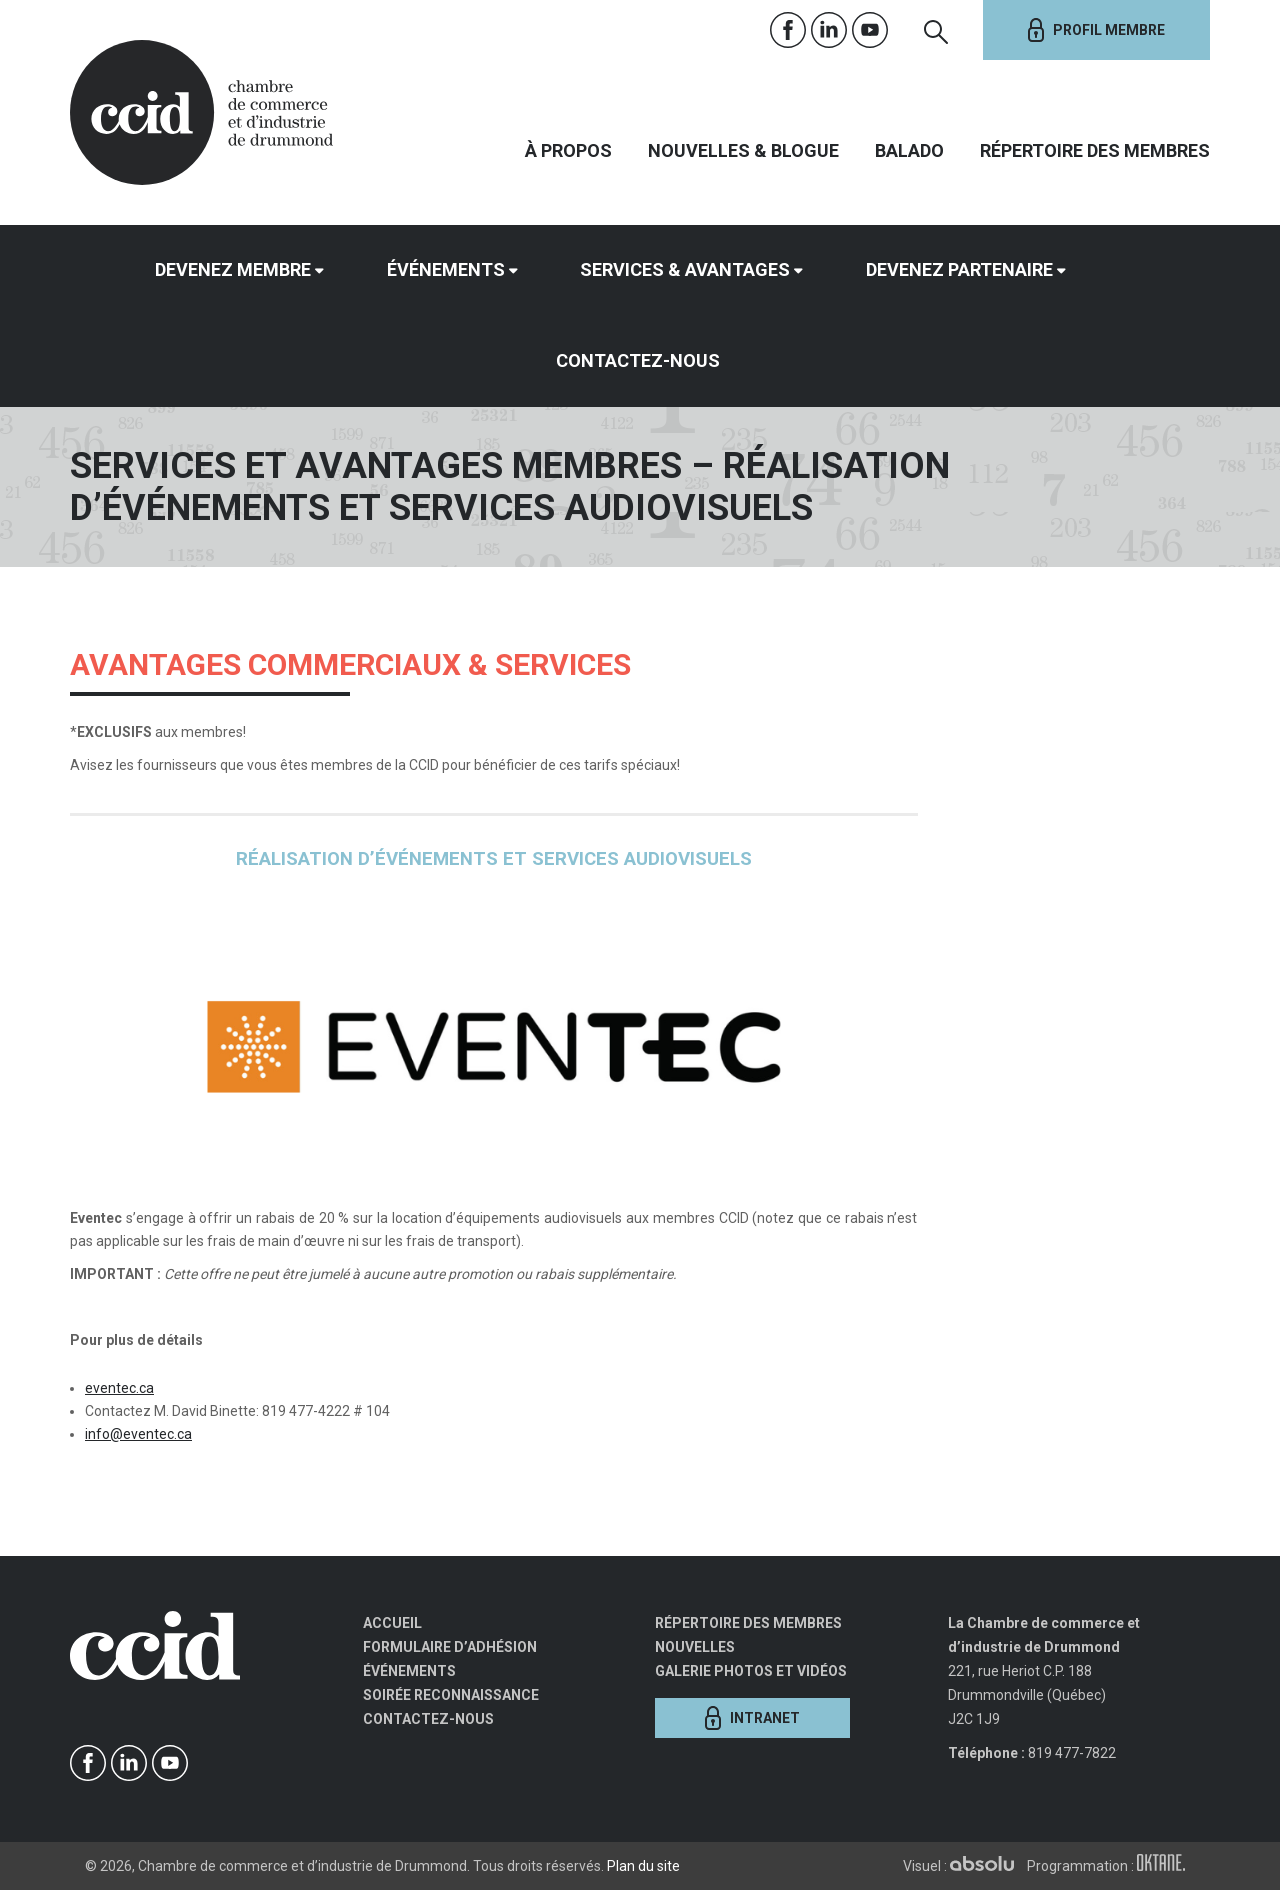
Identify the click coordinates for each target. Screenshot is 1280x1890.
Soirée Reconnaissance (451, 1695)
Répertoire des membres (1095, 150)
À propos (568, 150)
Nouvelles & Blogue (743, 150)
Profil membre (1096, 30)
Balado (909, 150)
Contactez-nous (638, 360)
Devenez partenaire (959, 269)
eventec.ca (119, 1388)
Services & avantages (685, 269)
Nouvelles (695, 1647)
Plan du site (643, 1866)
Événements (446, 269)
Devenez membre (233, 269)
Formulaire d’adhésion (450, 1647)
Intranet (752, 1718)
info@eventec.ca (138, 1434)
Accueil (392, 1623)
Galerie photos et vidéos (751, 1671)
